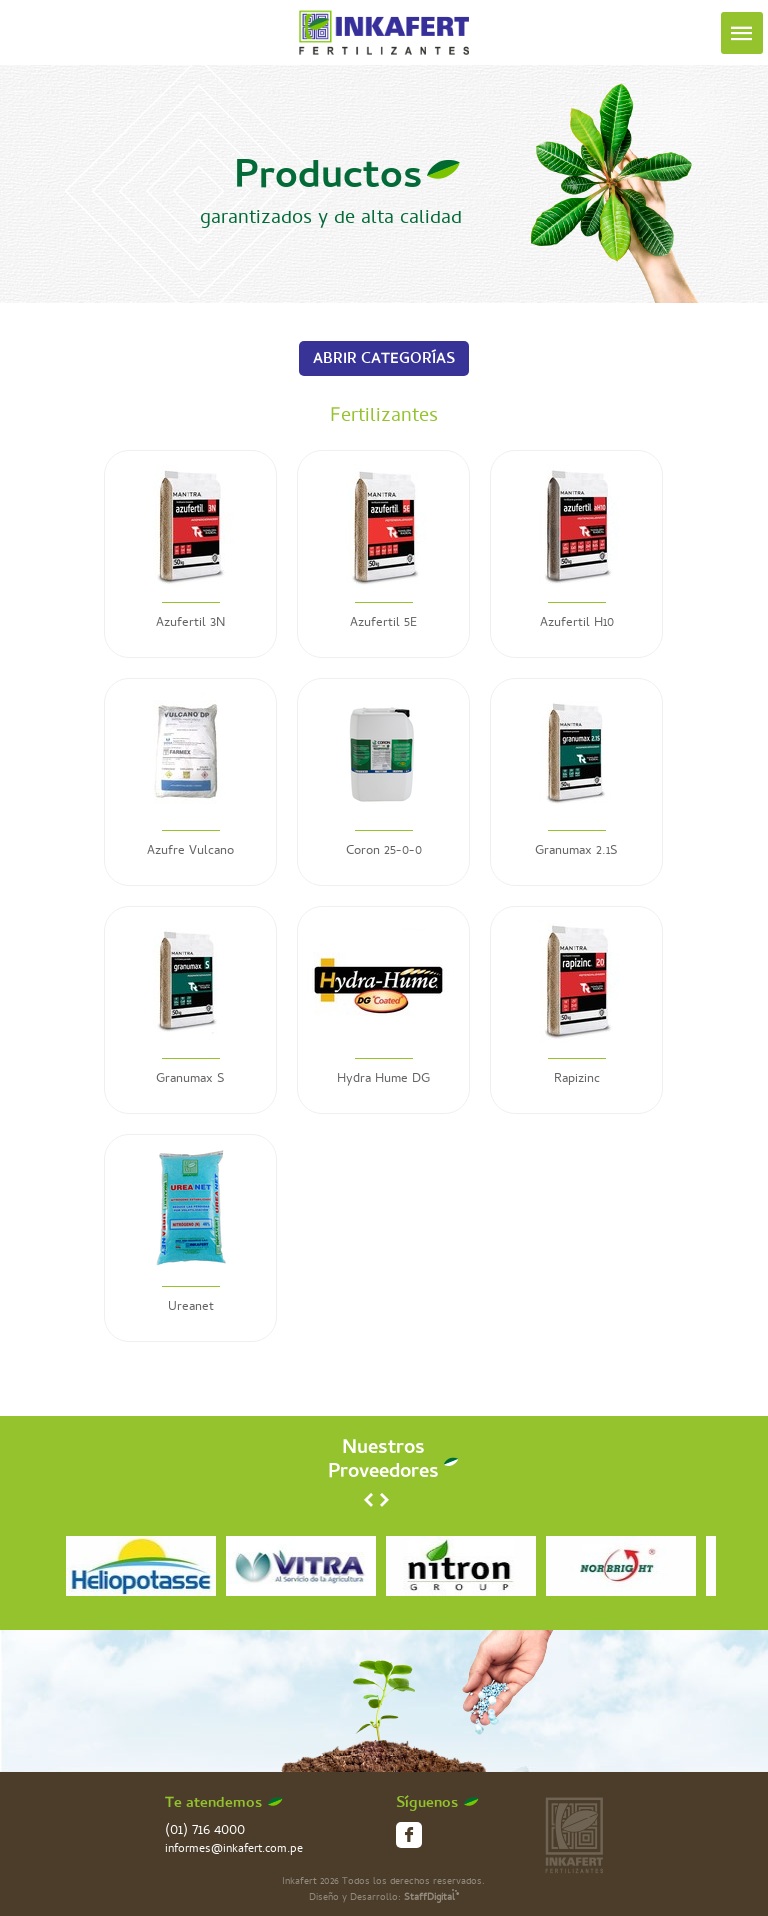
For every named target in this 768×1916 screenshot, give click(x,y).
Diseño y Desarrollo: (384, 1898)
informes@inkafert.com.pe (234, 1850)
